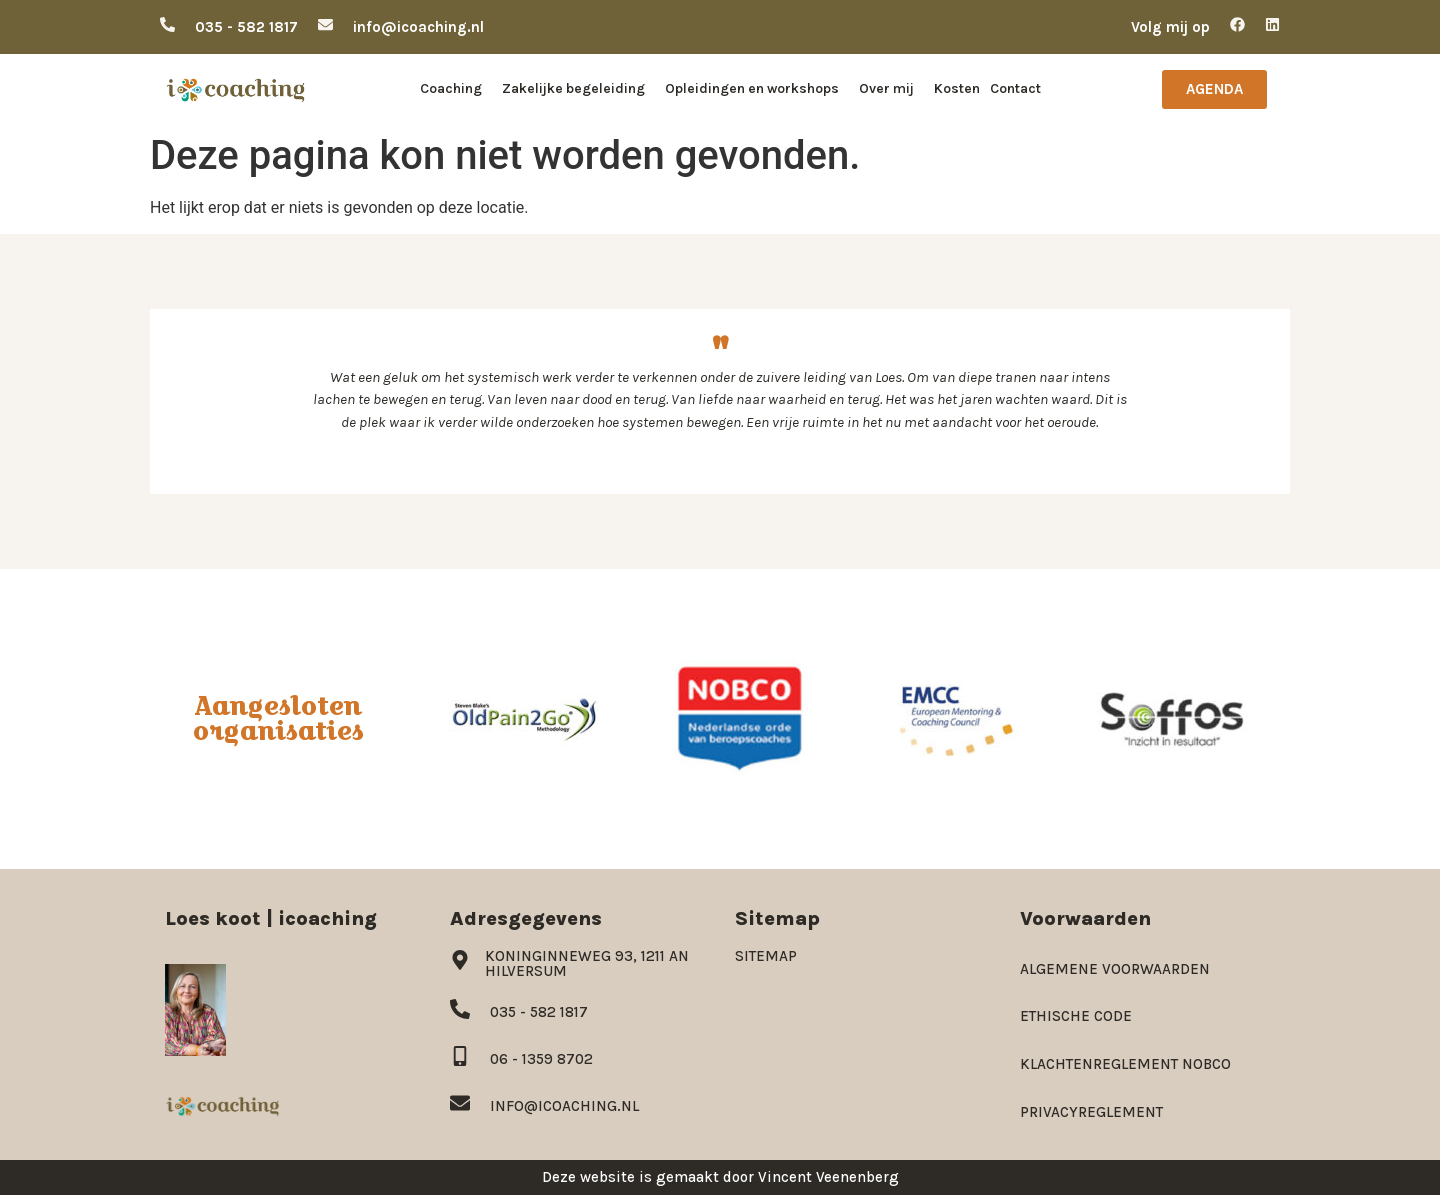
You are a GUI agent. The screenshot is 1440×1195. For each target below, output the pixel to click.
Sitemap (766, 956)
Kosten (957, 88)
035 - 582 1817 (246, 27)
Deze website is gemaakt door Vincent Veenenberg (720, 1177)
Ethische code (1076, 1016)
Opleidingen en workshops (757, 89)
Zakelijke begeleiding (578, 89)
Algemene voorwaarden (1115, 969)
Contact (1015, 88)
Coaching (456, 89)
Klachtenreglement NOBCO (1125, 1064)
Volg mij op (1170, 27)
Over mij (891, 89)
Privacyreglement (1091, 1112)
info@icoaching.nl (418, 27)
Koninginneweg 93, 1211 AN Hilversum (587, 963)
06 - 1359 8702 (541, 1059)
